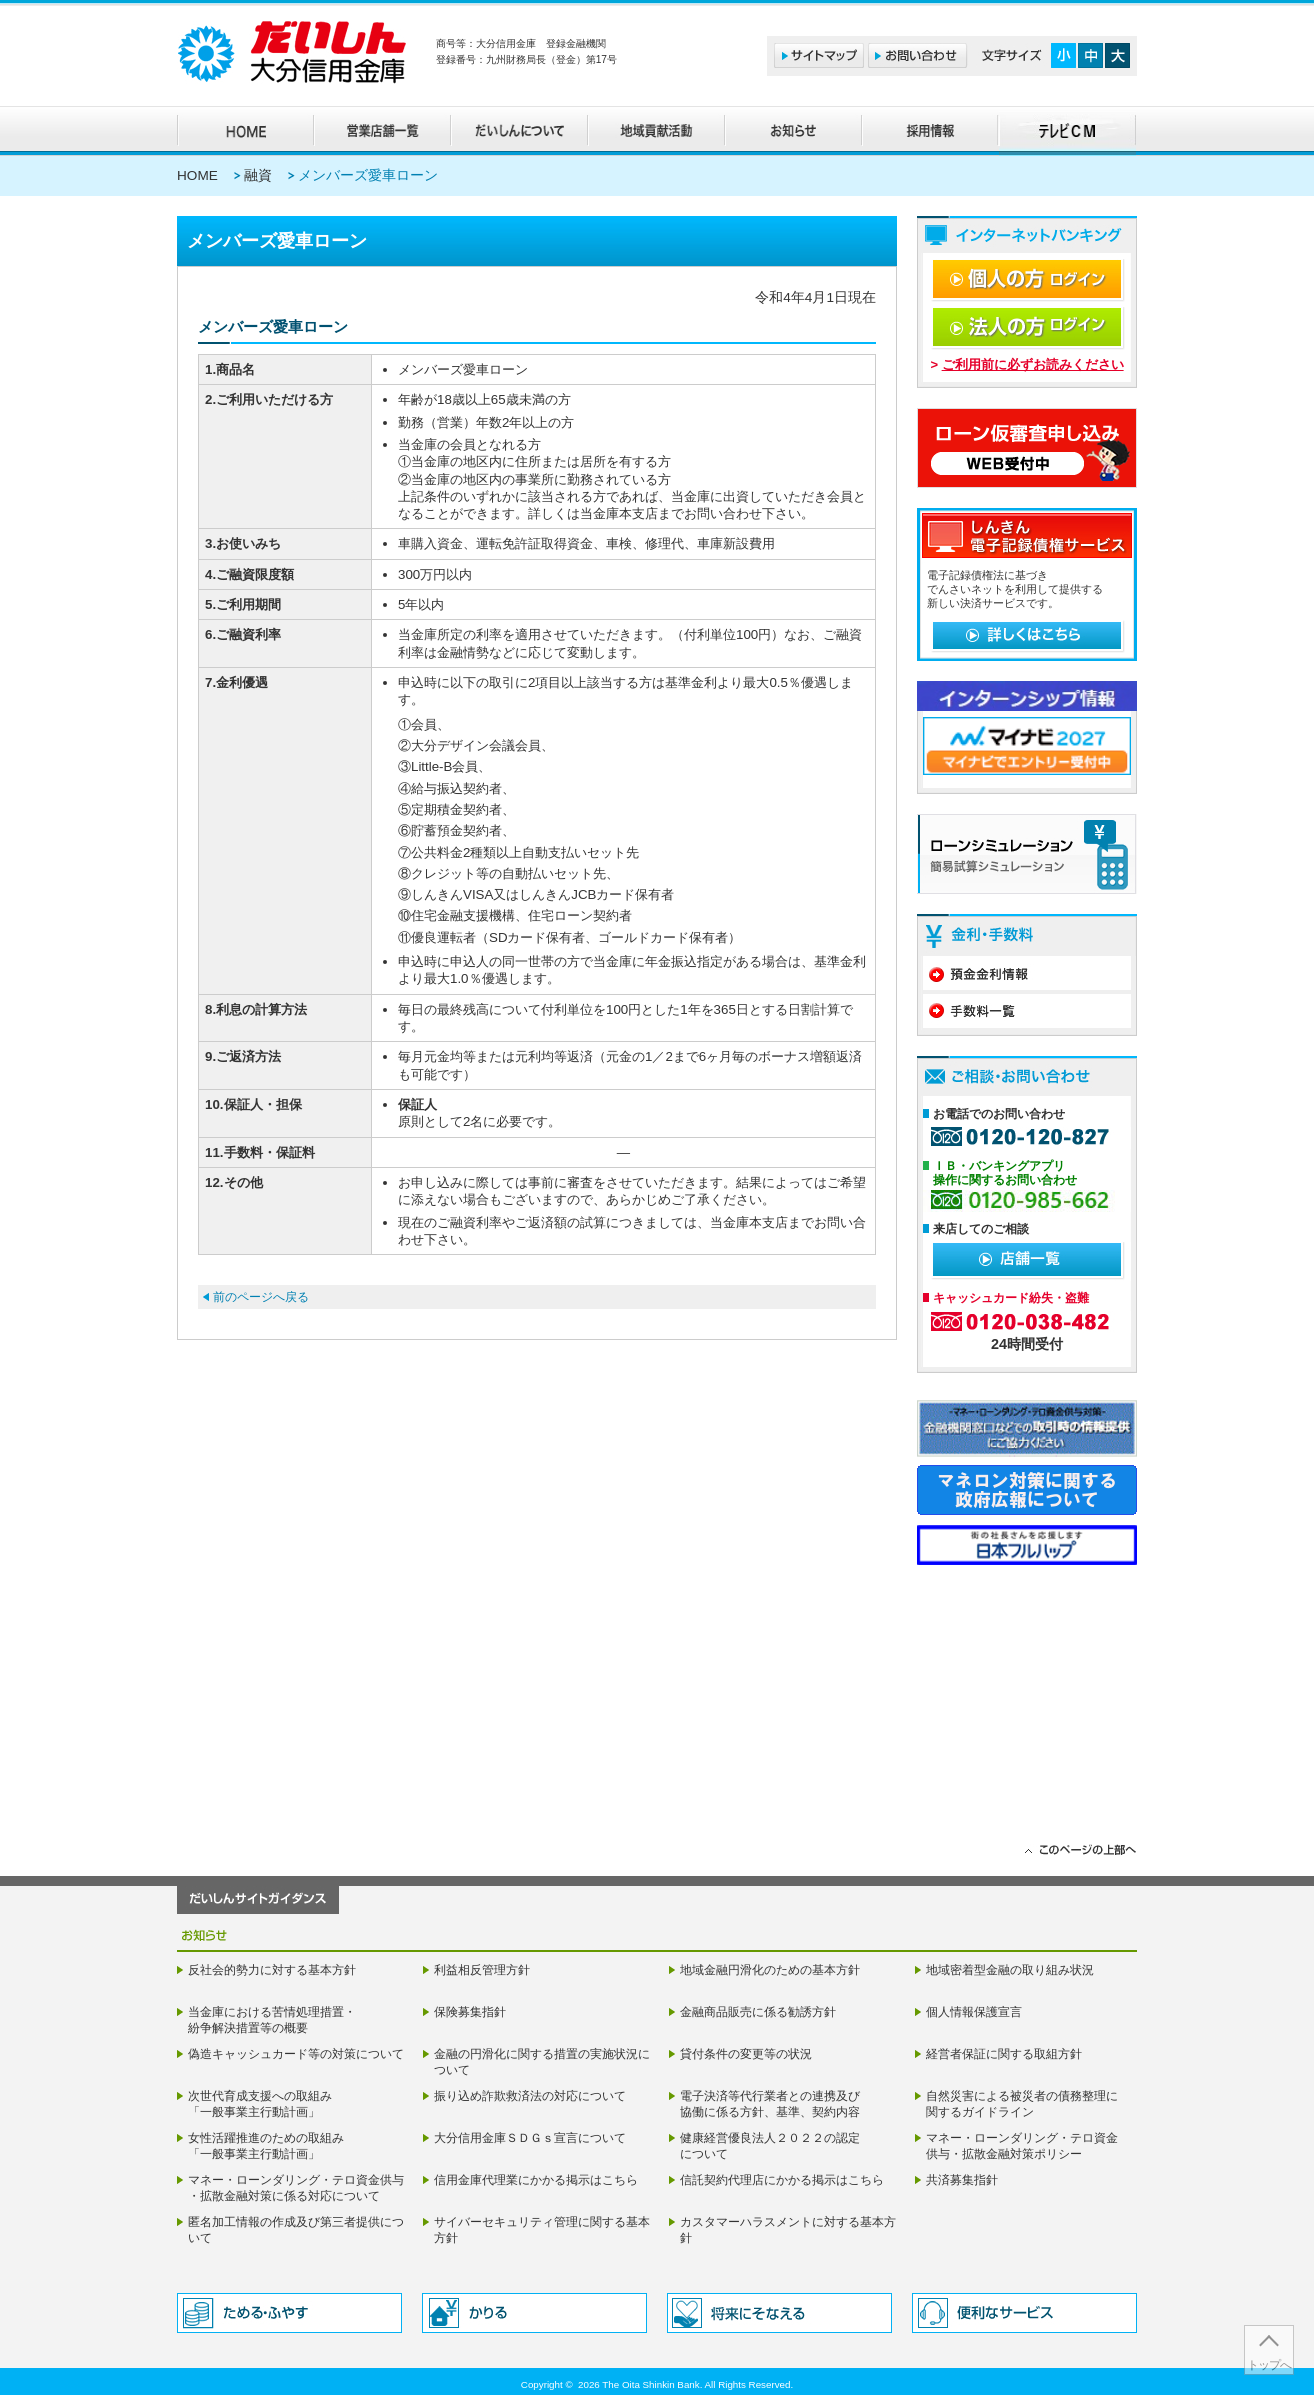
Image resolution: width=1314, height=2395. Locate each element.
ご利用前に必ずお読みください (1033, 364)
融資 (258, 175)
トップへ (1269, 2365)
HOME (197, 175)
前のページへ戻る (261, 1297)
